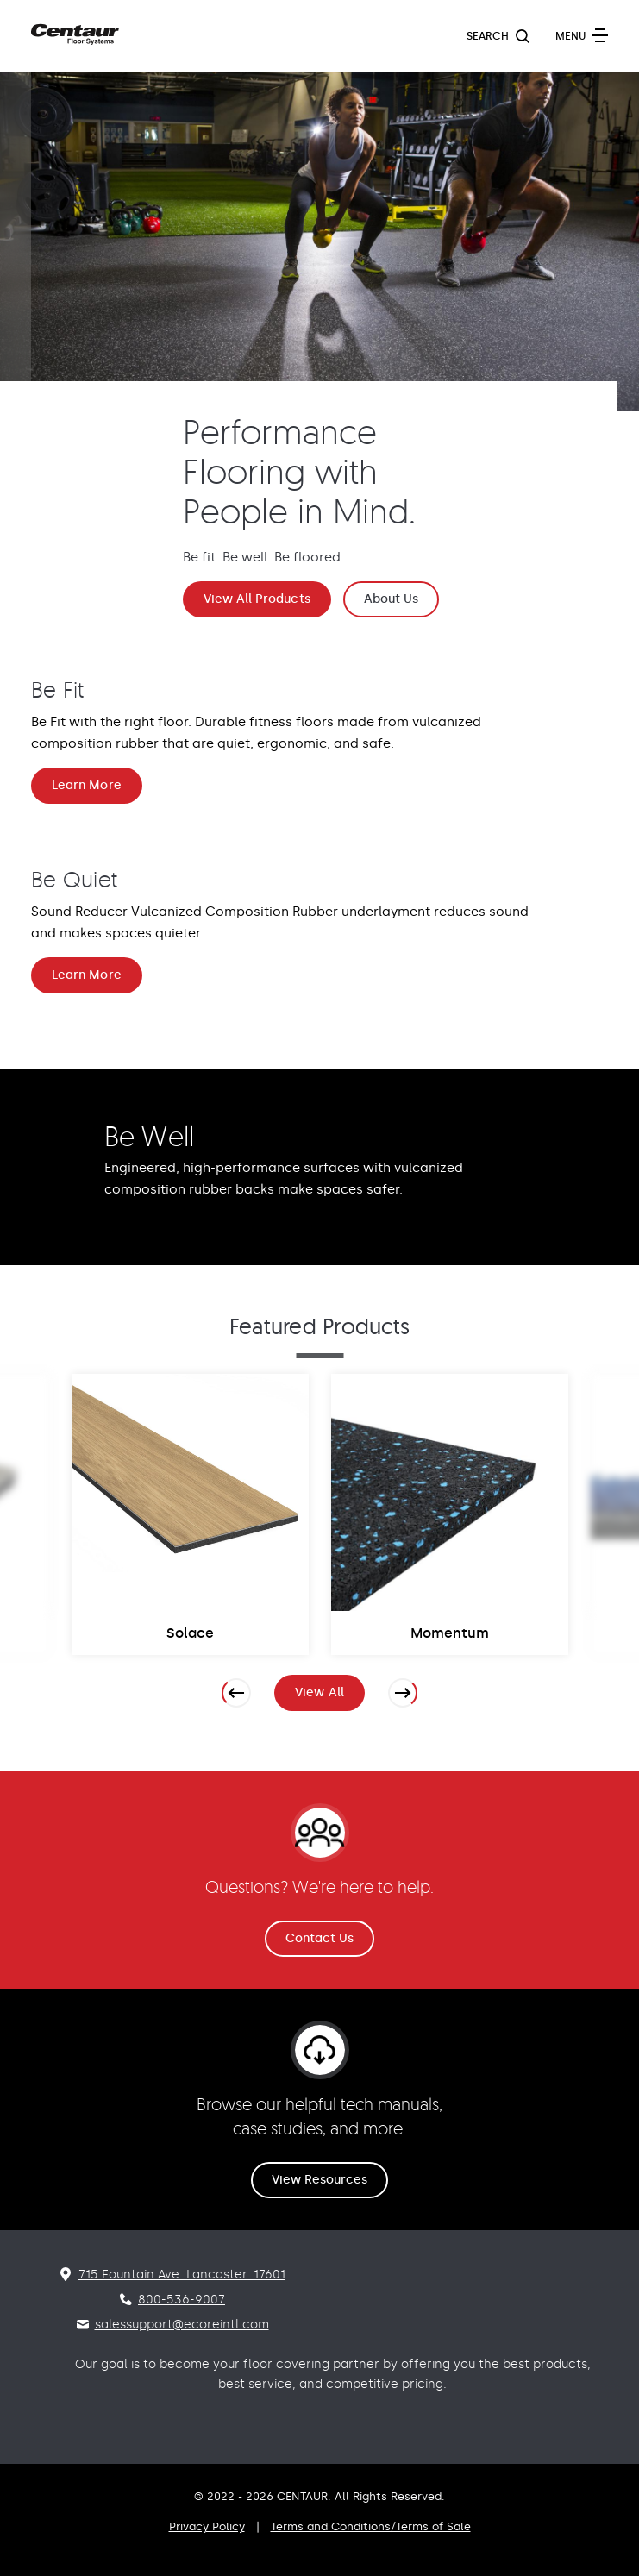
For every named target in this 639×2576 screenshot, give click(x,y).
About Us (391, 599)
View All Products (257, 599)
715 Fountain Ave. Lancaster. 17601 (181, 2274)
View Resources (320, 2179)
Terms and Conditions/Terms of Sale (371, 2526)
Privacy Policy (207, 2526)
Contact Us (319, 1938)
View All (330, 1696)
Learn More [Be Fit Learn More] (87, 785)
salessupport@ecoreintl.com (182, 2324)
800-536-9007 (181, 2299)
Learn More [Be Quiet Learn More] (87, 975)
